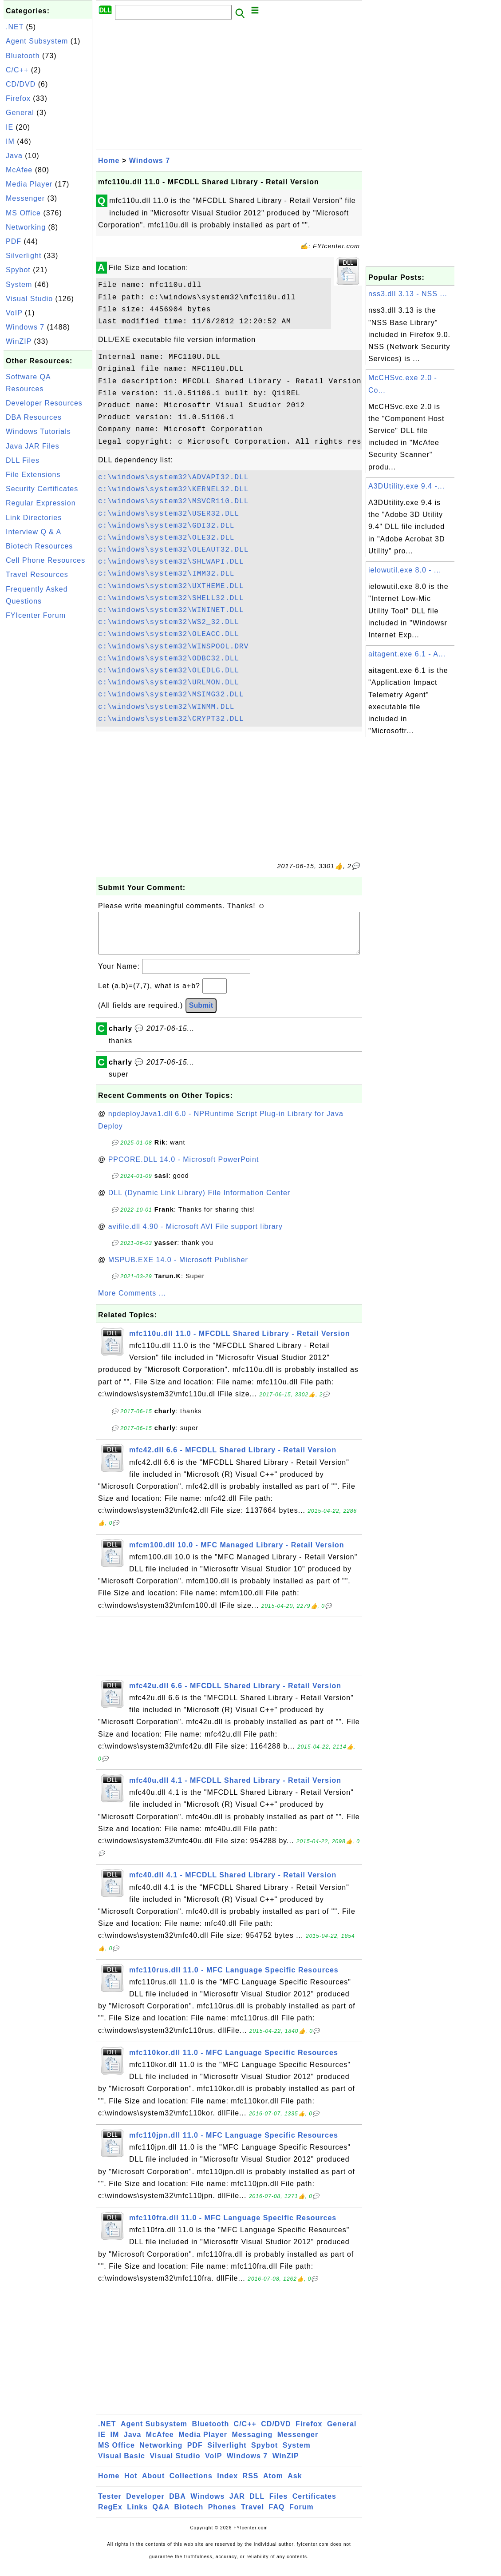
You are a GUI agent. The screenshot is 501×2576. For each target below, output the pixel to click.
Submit (201, 1014)
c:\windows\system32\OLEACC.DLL (168, 634)
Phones (222, 2516)
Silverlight (23, 255)
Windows (207, 2505)
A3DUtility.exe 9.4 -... (406, 486)
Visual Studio (29, 298)
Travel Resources (37, 574)
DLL (256, 2505)
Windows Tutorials (38, 431)
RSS (251, 2485)
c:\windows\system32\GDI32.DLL (166, 526)
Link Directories (34, 517)
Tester (110, 2505)
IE (9, 127)
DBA (177, 2505)
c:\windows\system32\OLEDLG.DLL (168, 671)
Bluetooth (23, 56)
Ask (295, 2485)
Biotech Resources (39, 546)
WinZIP (19, 341)
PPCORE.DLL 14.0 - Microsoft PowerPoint (183, 1168)
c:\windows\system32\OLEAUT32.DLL (173, 550)
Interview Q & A (33, 532)
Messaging (252, 2443)
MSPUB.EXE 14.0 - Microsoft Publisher (178, 1268)
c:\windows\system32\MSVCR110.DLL (173, 501)
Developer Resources (44, 403)
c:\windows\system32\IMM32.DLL (166, 574)
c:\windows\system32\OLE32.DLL (166, 538)
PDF (13, 241)
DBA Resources (34, 417)
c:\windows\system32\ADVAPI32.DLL (173, 477)
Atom (273, 2485)
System (19, 284)
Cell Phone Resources (45, 560)
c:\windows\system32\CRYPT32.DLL (171, 719)
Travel (252, 2516)
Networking (26, 227)
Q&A (161, 2516)
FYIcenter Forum (36, 615)
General (20, 112)
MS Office (23, 213)
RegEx (110, 2516)
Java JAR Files (32, 446)
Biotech (189, 2516)
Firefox (18, 98)
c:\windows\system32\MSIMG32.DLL (171, 695)
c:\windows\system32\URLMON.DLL (168, 683)
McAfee (19, 170)
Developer (145, 2505)
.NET (15, 27)
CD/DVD (21, 84)
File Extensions (33, 474)
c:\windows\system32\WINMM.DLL (166, 707)
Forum (301, 2516)
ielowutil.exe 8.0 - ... (404, 570)
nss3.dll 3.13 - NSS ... (407, 294)
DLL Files (22, 460)
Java (14, 155)
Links (137, 2516)
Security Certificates (42, 489)
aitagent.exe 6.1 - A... (407, 654)
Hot (131, 2485)
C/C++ (17, 70)
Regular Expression (41, 503)
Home (108, 160)
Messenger (25, 198)
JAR (237, 2505)
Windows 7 (25, 327)
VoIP (14, 313)
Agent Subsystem (37, 41)
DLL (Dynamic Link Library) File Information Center (199, 1201)
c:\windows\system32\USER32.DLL (168, 514)
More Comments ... (132, 1302)
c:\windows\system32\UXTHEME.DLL (171, 586)
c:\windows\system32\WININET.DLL (171, 610)
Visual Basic (121, 2465)
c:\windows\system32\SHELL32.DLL (171, 598)
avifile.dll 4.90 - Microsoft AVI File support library (195, 1235)
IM (10, 141)
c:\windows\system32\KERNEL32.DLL (173, 489)
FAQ (277, 2516)
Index (227, 2485)
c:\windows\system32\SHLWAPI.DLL (171, 562)
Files (278, 2505)
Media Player (29, 184)
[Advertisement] (48, 757)
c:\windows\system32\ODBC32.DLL (168, 659)
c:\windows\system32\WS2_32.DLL (168, 622)
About (153, 2485)
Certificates (314, 2505)
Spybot (18, 270)
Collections (191, 2485)
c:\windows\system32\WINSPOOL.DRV (173, 647)
